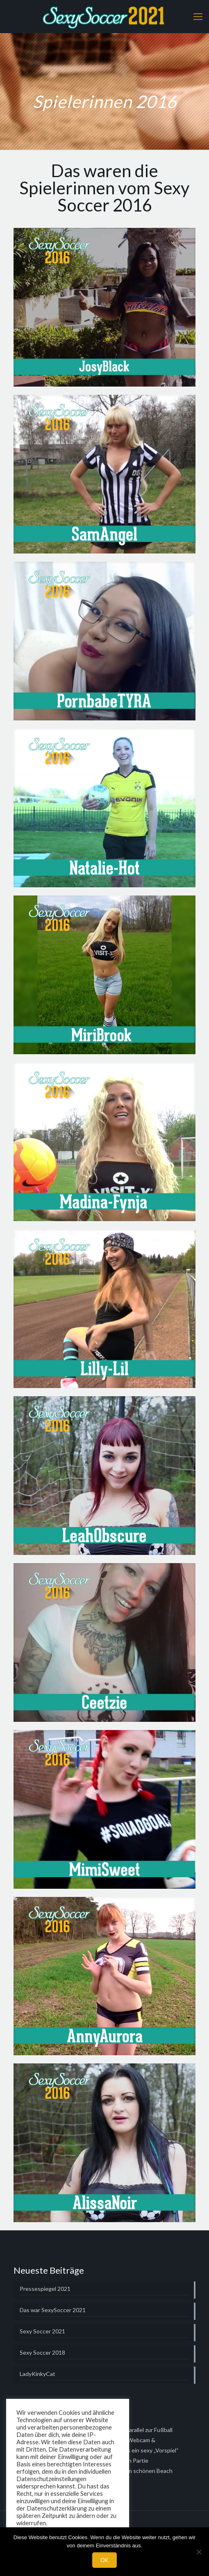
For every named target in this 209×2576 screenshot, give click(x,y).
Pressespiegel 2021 (45, 2288)
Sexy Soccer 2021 (42, 2331)
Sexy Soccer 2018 (42, 2352)
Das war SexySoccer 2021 (53, 2309)
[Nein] (199, 2552)
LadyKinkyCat (37, 2373)
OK (104, 2560)
